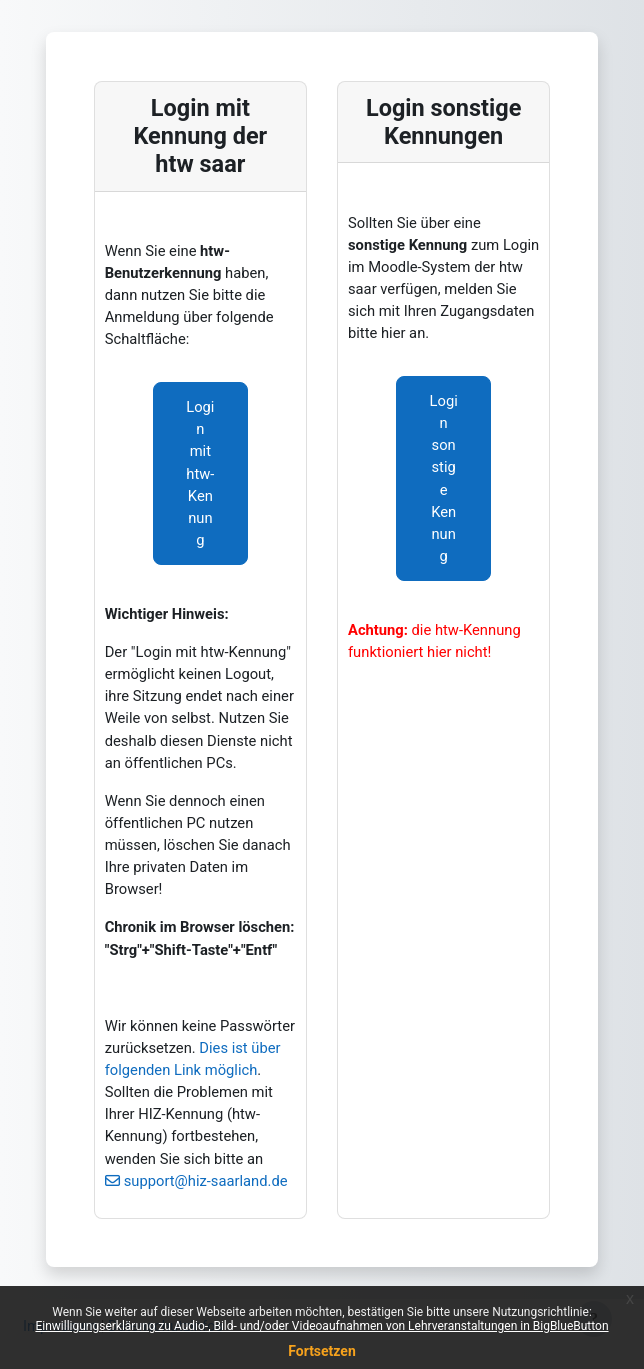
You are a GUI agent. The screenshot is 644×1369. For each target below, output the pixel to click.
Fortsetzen (322, 1351)
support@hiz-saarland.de (206, 1181)
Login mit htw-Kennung (200, 473)
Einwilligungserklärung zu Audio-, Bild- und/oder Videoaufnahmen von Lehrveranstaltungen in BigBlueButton (321, 1326)
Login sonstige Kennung (444, 478)
